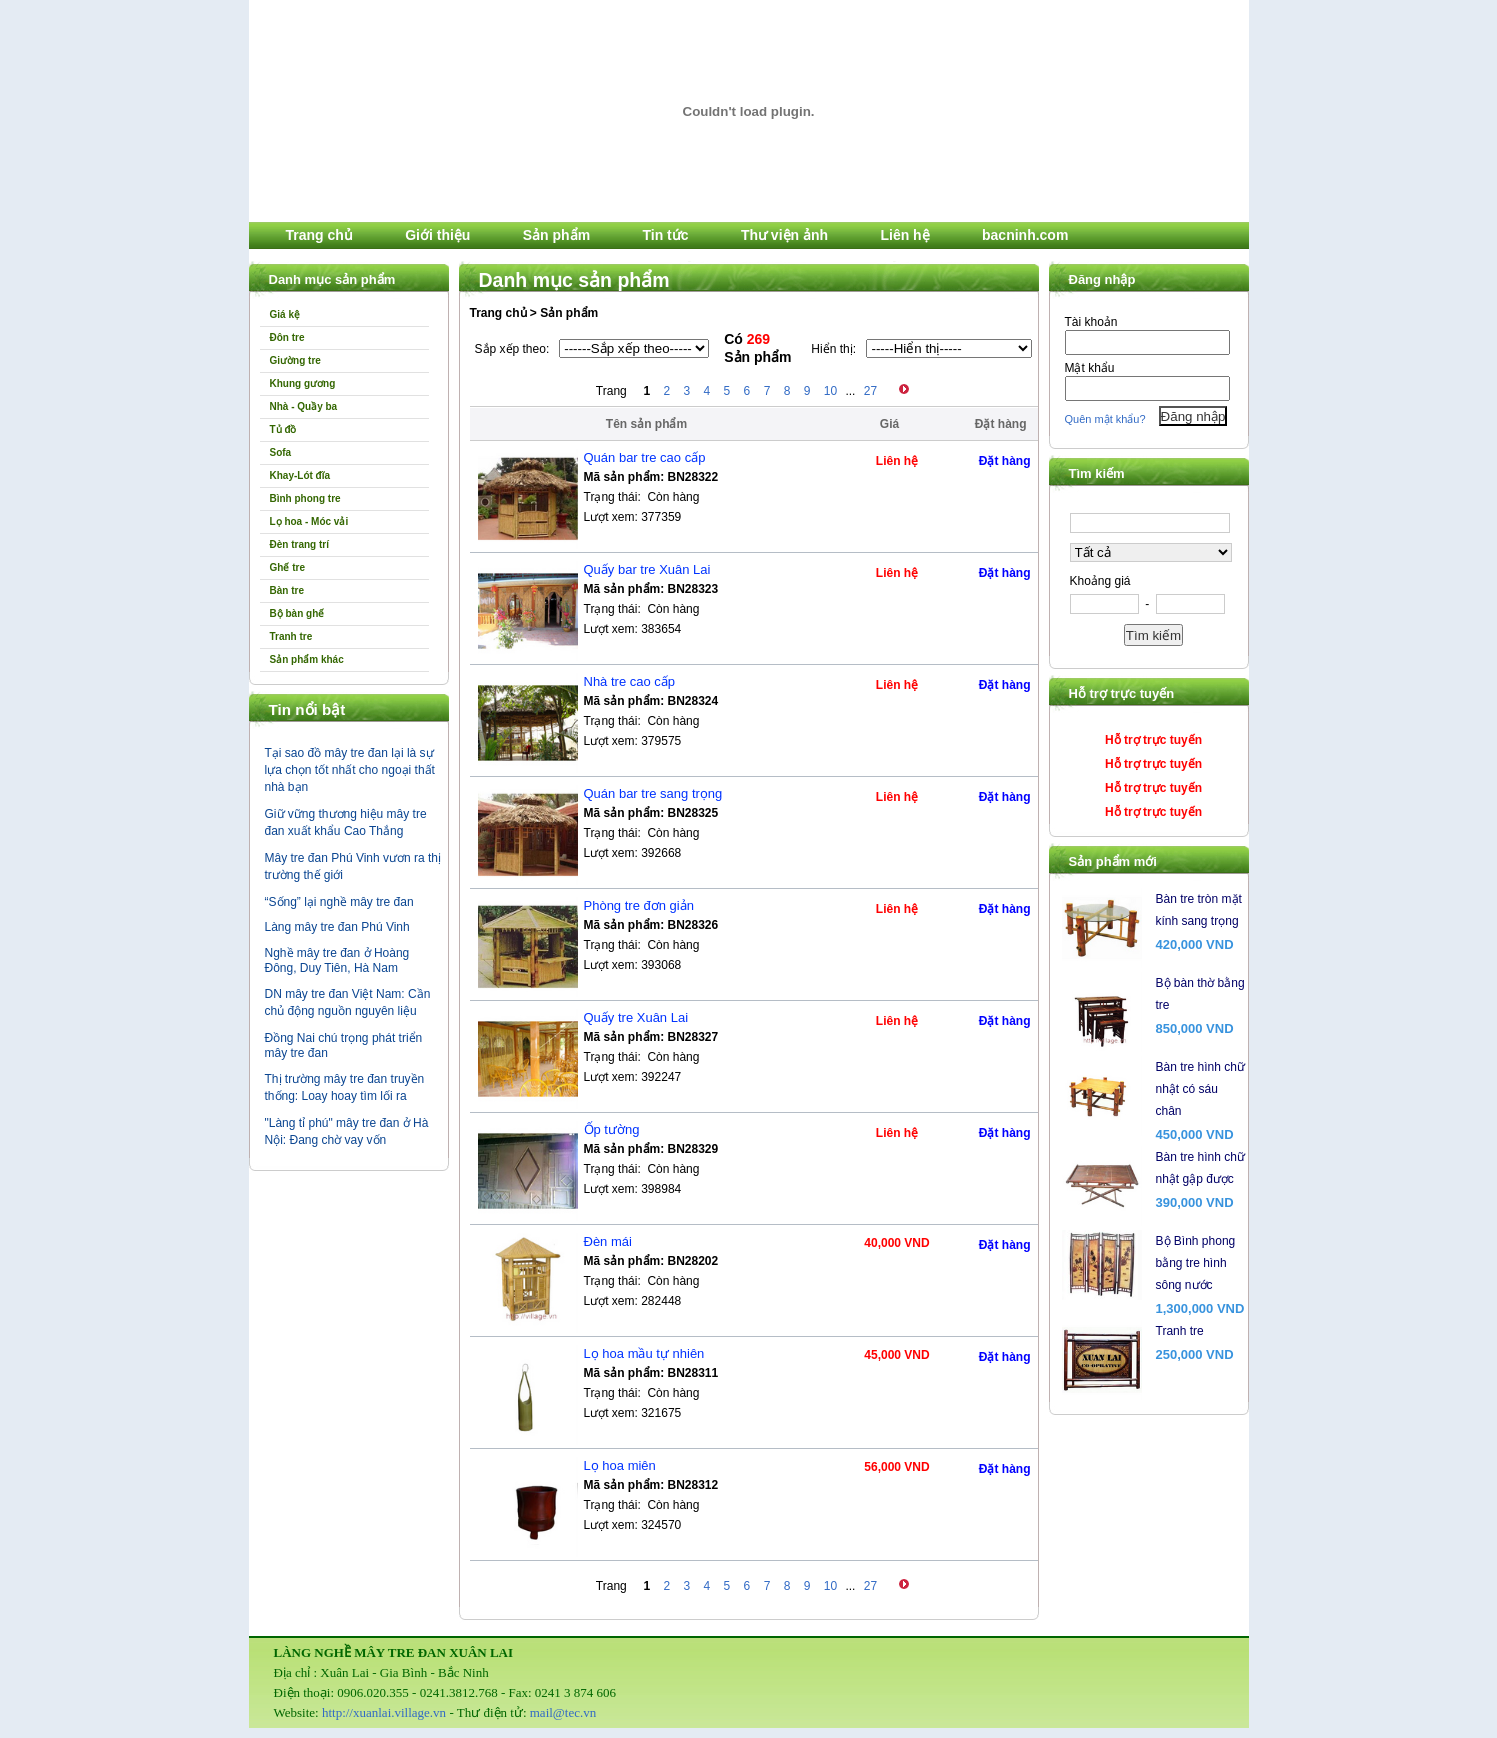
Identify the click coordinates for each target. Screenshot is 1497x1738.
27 (870, 391)
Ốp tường (612, 1129)
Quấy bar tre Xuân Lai (647, 569)
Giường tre (295, 360)
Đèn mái (608, 1241)
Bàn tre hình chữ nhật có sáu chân (1200, 1089)
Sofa (281, 452)
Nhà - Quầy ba (304, 406)
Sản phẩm (556, 235)
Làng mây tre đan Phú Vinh (337, 927)
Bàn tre (287, 590)
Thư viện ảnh (784, 235)
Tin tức (665, 235)
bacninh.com (1025, 235)
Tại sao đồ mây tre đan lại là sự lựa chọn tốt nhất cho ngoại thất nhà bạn (350, 770)
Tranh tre (291, 636)
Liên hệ (904, 235)
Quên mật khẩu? (1105, 419)
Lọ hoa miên (620, 1465)
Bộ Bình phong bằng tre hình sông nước (1196, 1263)
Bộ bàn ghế (297, 613)
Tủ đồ (283, 429)
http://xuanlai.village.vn (384, 1712)
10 (830, 391)
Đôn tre (287, 337)
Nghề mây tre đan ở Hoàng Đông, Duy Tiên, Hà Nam (337, 960)
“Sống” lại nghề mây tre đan (339, 902)
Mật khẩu (1090, 368)
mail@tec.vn (563, 1712)
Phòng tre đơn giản (639, 905)
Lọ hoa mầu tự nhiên (644, 1353)
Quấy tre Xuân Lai (636, 1017)
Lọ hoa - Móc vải (309, 521)
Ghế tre (287, 567)
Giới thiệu (437, 235)
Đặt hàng (1005, 461)
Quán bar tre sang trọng (653, 793)
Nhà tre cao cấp (630, 681)
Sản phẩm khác (307, 659)
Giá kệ (285, 314)
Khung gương (303, 383)
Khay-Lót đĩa (300, 475)
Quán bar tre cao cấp (645, 457)
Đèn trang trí (299, 544)
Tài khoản (1091, 322)
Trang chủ (319, 235)
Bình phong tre (305, 498)
